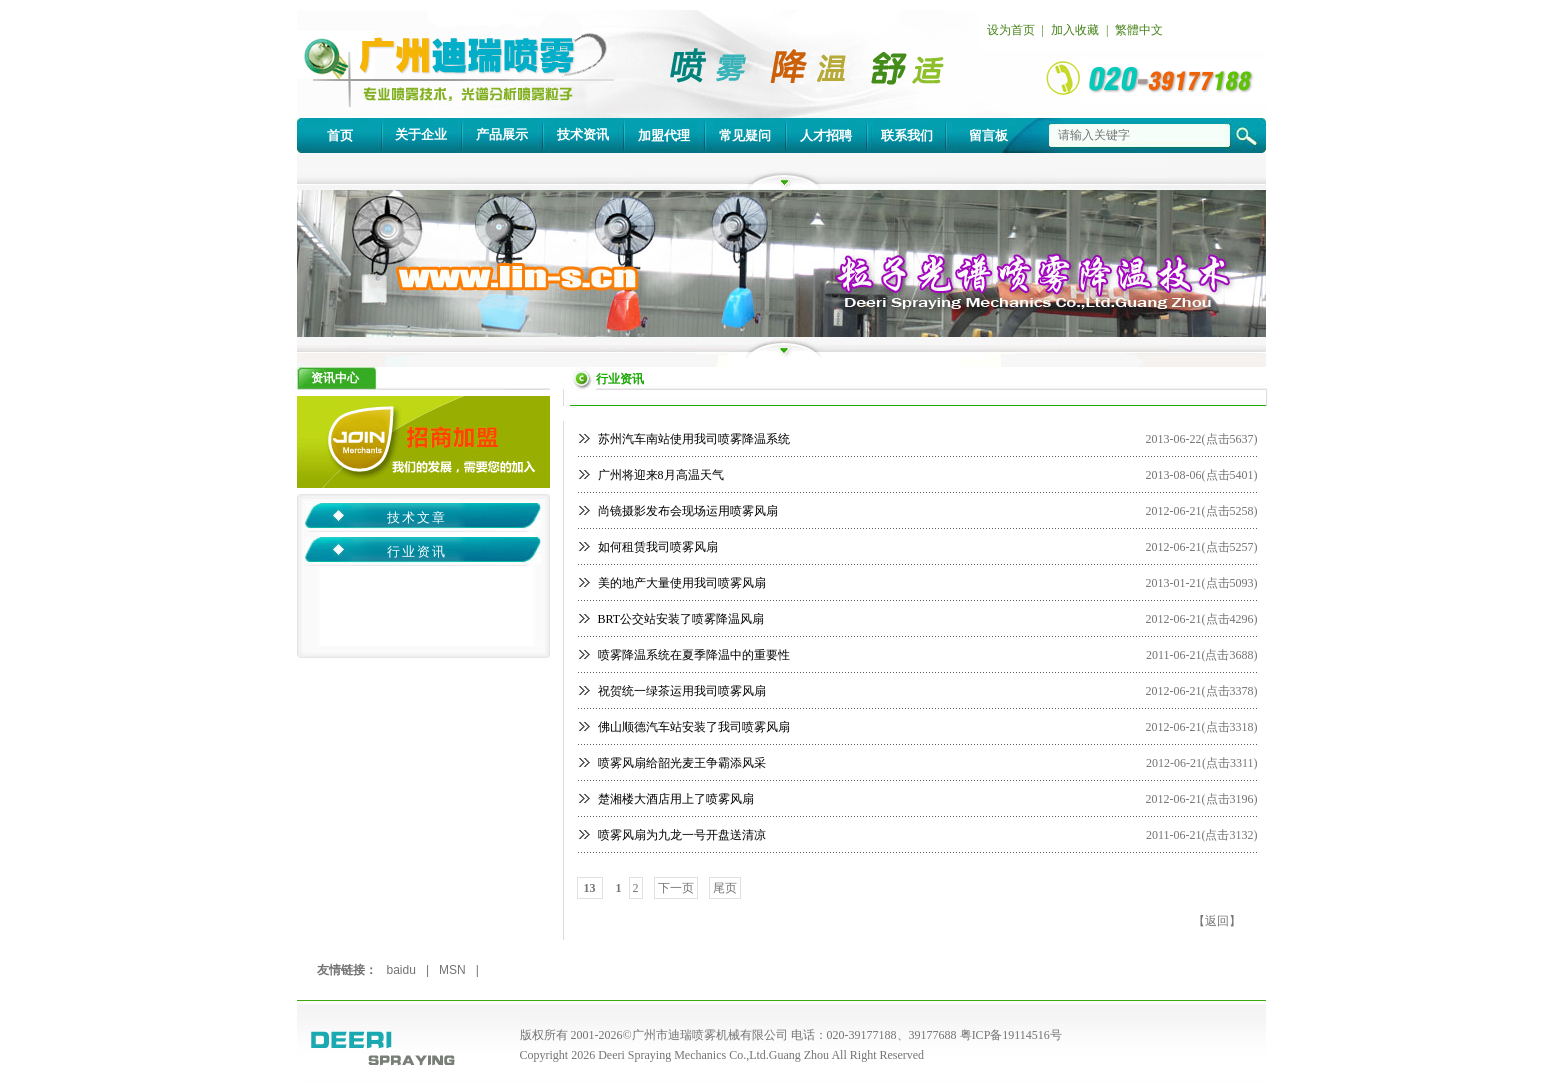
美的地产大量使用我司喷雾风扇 (682, 583)
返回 (1217, 921)
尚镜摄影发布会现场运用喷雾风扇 (688, 511)
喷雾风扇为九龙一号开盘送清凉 (682, 835)
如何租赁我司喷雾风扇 (658, 547)
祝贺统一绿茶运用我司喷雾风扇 (682, 691)
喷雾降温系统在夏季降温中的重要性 (694, 655)
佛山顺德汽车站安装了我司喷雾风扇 (694, 727)
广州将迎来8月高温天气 (661, 475)
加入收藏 (1075, 30)
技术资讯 (583, 134)
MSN (452, 970)
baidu (401, 970)
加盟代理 (664, 135)
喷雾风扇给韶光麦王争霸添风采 (682, 763)
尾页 (725, 888)
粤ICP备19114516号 (1011, 1035)
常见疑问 (745, 135)
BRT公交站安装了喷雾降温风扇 (681, 619)
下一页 (676, 888)
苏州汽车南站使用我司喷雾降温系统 (694, 439)
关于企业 (421, 134)
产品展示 (502, 134)
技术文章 (417, 517)
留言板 (988, 135)
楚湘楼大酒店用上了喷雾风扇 (676, 799)
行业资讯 (417, 551)
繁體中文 (1139, 30)
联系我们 (907, 135)
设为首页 (1011, 30)
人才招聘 (826, 135)
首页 (340, 135)
